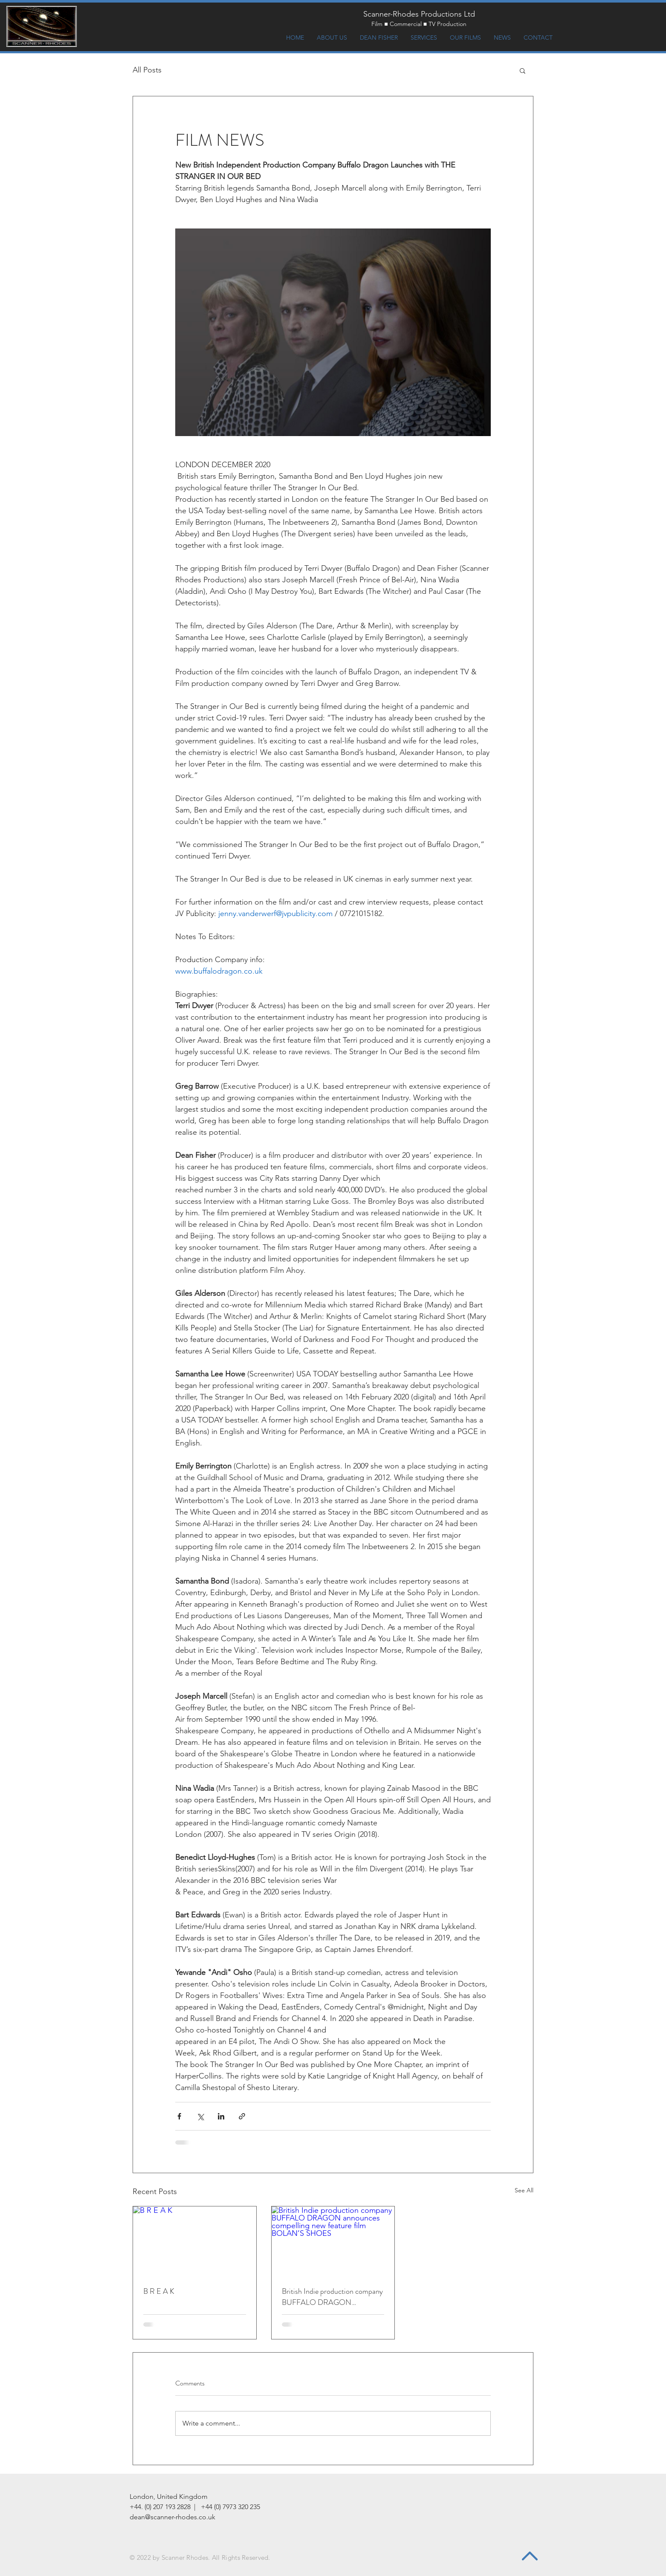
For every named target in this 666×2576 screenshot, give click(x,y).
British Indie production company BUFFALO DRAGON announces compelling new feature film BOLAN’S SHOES (332, 2297)
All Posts (147, 70)
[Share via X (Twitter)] (200, 2116)
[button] (522, 70)
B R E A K (158, 2291)
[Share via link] (242, 2116)
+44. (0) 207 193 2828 (160, 2507)
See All (524, 2190)
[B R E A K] (194, 2240)
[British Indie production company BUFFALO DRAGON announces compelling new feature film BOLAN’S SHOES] (333, 2240)
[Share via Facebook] (179, 2116)
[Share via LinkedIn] (221, 2116)
